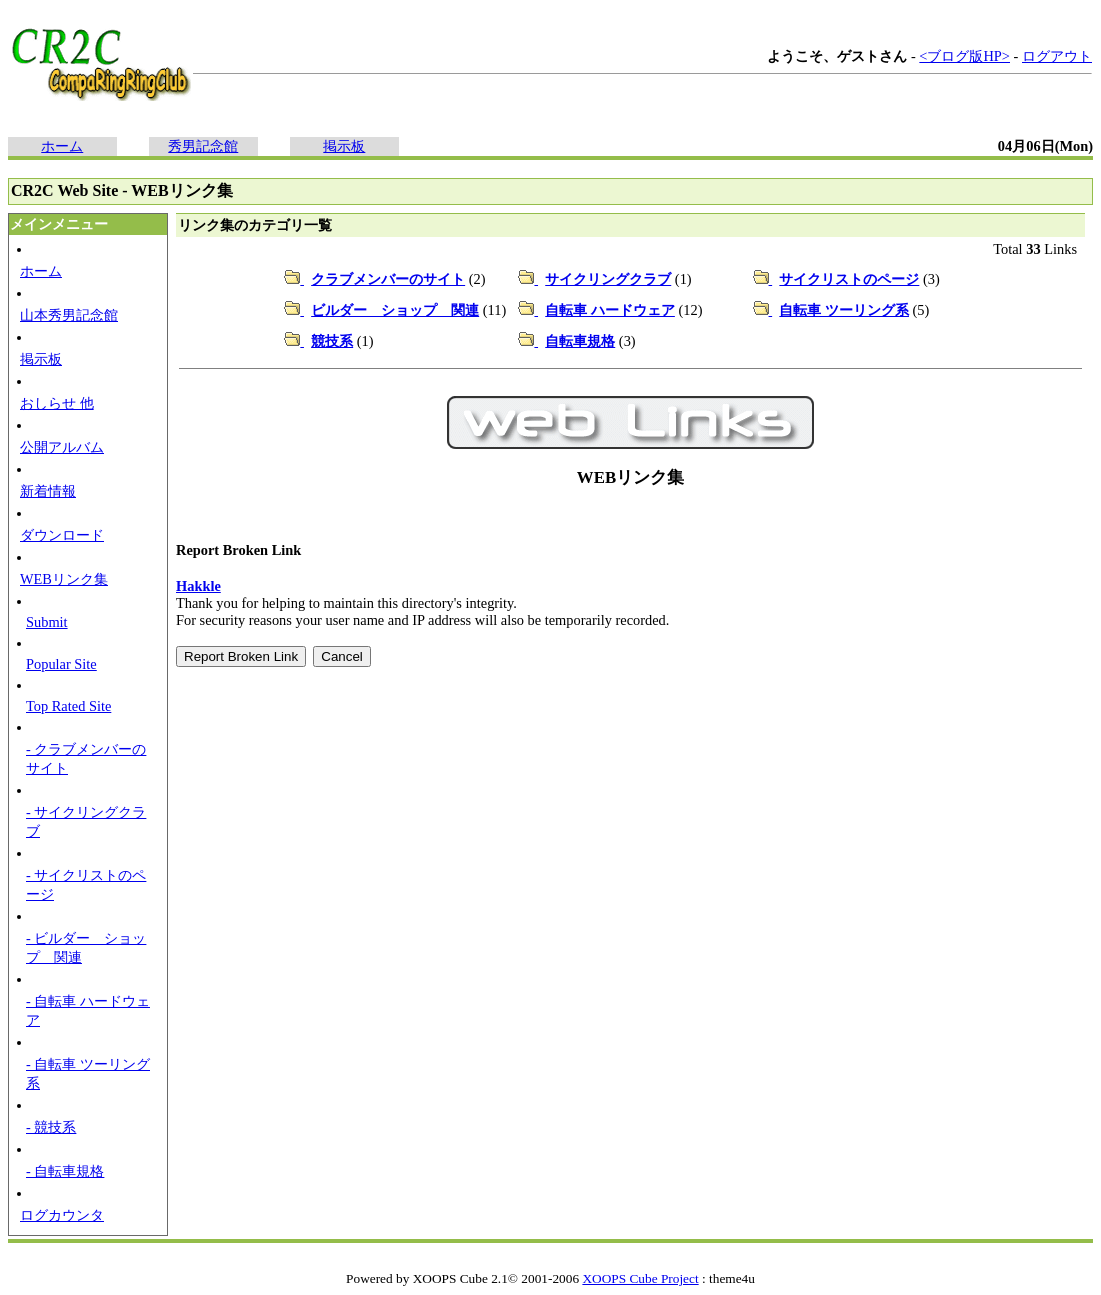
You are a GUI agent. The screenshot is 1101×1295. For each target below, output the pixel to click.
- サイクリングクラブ (86, 821)
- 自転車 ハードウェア (88, 1010)
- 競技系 (51, 1127)
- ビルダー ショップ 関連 (86, 947)
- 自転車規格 (65, 1171)
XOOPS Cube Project (640, 1278)
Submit (47, 622)
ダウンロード (62, 535)
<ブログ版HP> (964, 56)
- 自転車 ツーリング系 (88, 1073)
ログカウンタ (62, 1215)
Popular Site (61, 664)
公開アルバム (62, 447)
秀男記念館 (203, 146)
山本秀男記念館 (69, 315)
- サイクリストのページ (86, 884)
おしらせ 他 (57, 403)
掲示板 (344, 146)
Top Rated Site (68, 706)
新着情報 (48, 491)
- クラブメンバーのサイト (86, 758)
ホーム (62, 146)
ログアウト (1057, 56)
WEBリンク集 (64, 579)
